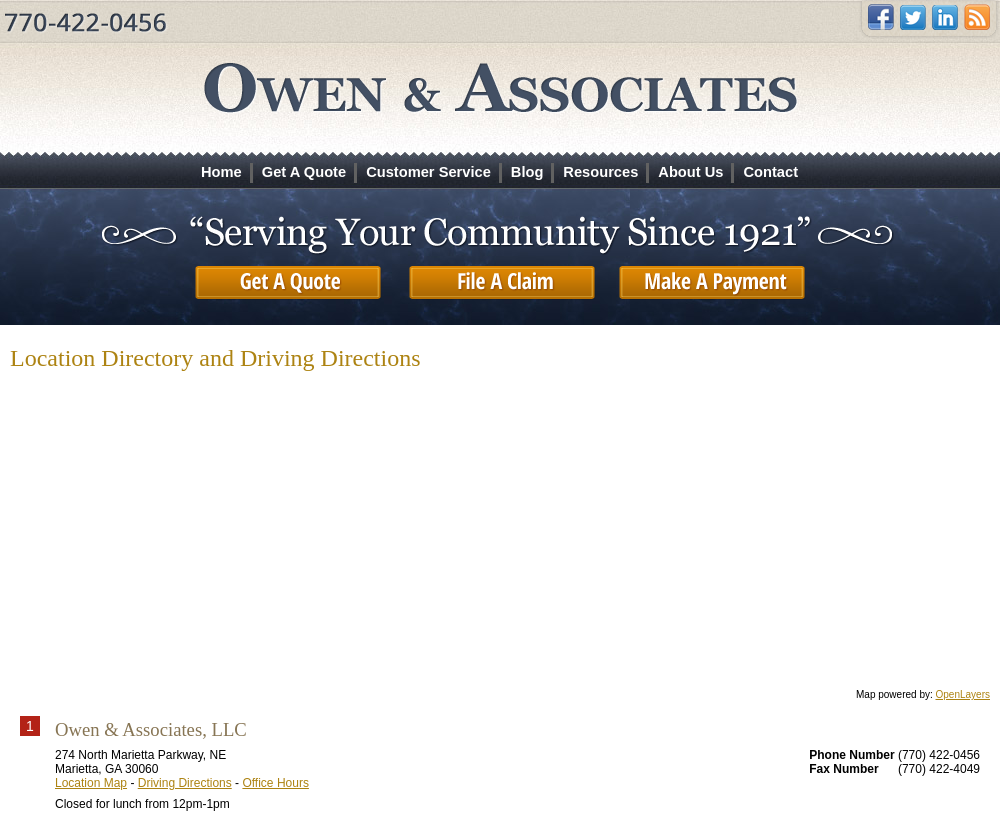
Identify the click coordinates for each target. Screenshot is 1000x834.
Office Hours (275, 783)
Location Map (91, 783)
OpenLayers (963, 694)
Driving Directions (185, 783)
